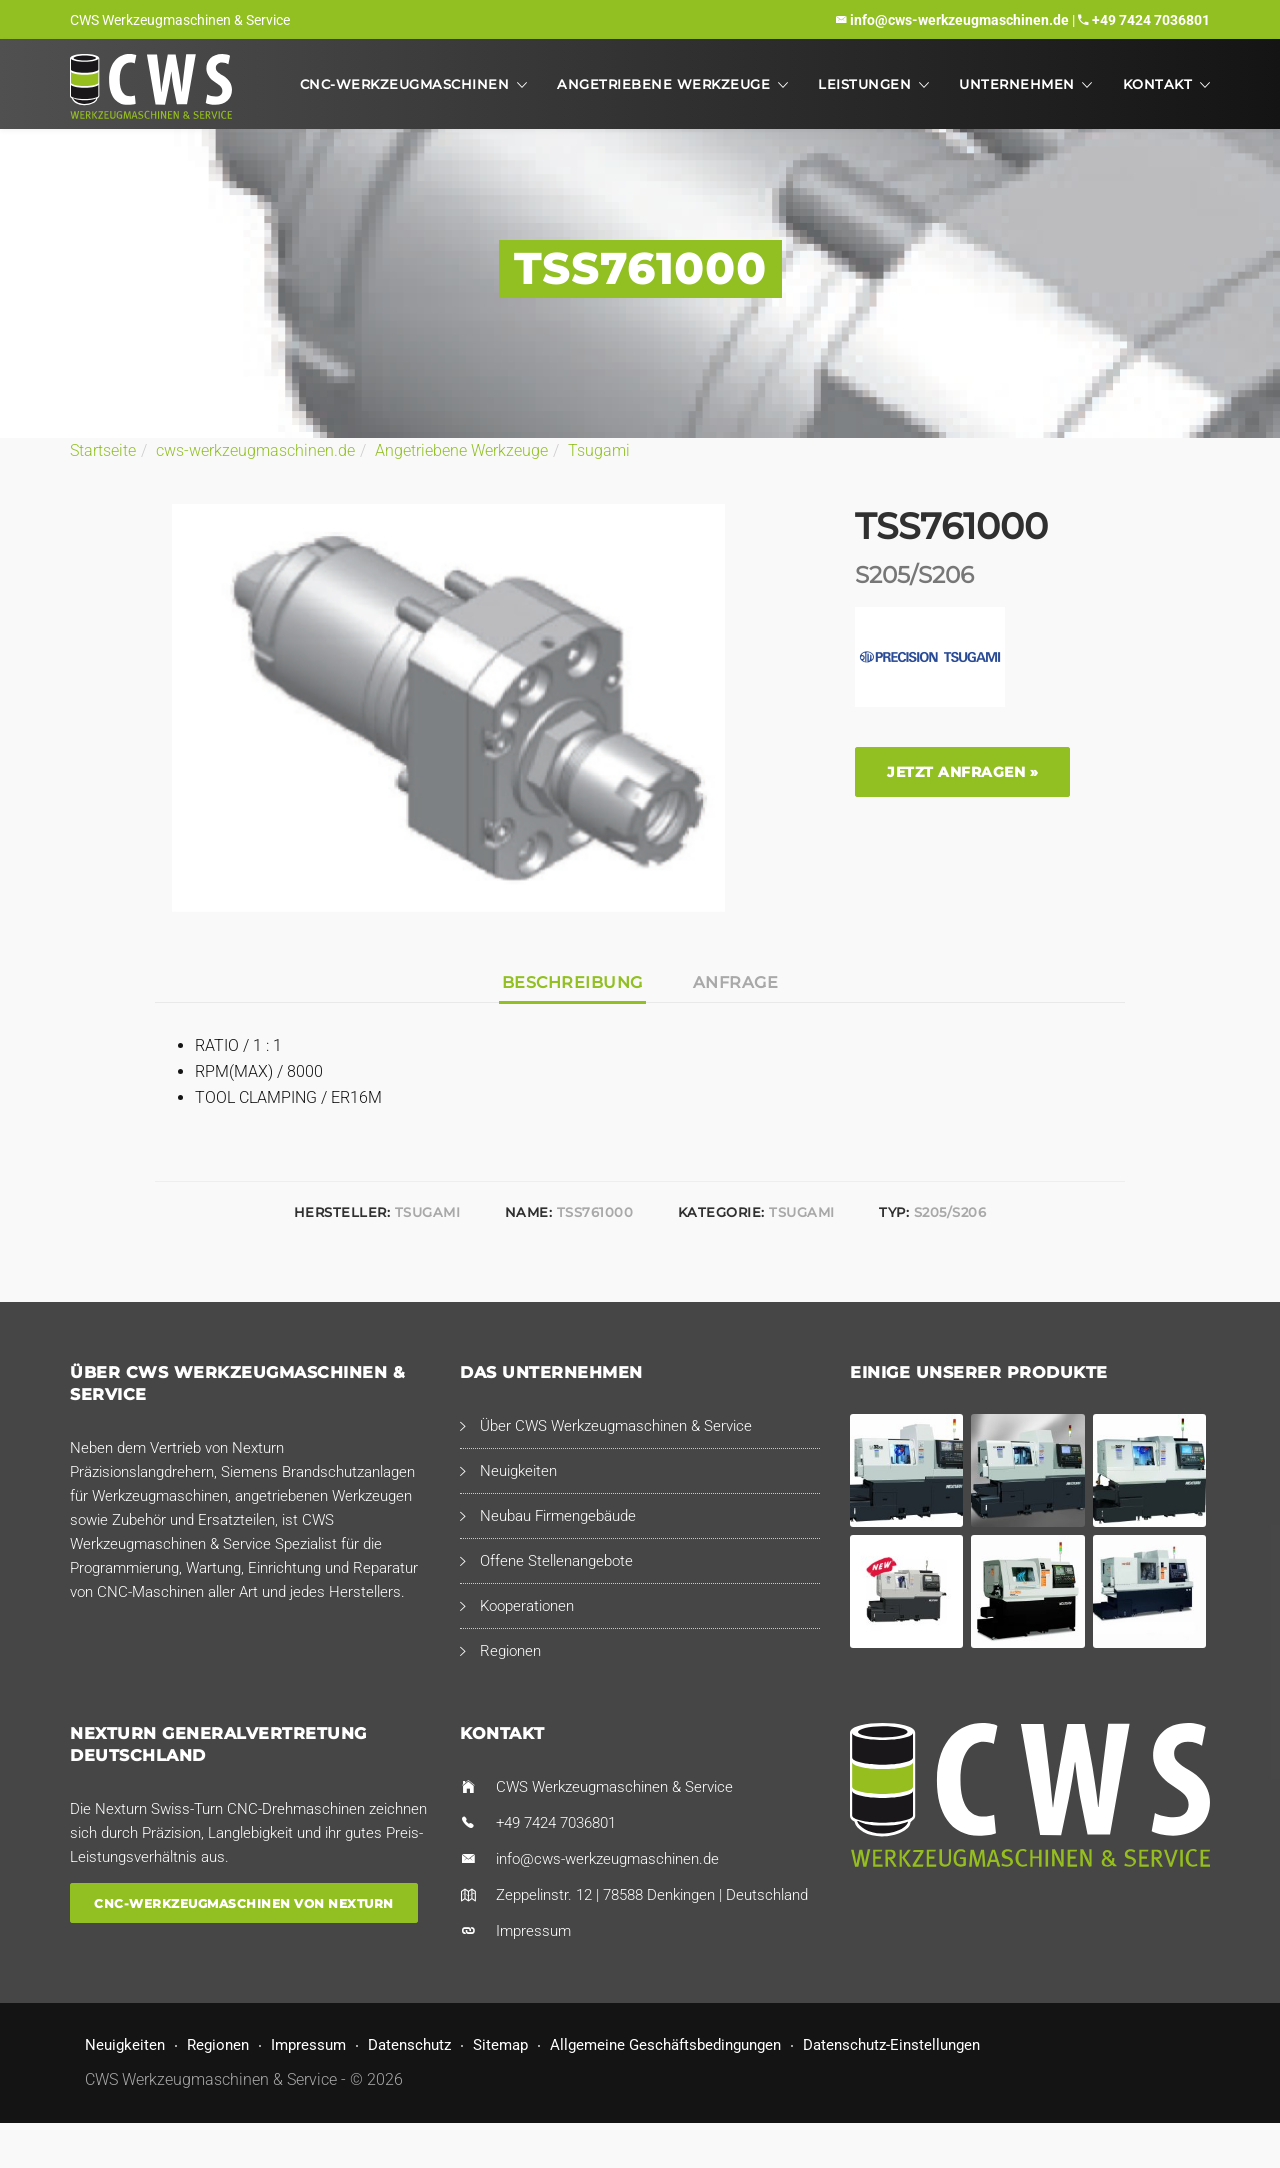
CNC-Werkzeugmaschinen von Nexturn (244, 1903)
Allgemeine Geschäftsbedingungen (665, 2045)
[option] (448, 708)
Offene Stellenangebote (556, 1561)
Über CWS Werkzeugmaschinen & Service (616, 1426)
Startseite (103, 450)
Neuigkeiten (518, 1471)
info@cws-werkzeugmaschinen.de (959, 20)
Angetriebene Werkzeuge (663, 84)
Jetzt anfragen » (962, 772)
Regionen (510, 1651)
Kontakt (1158, 84)
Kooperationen (527, 1606)
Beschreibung (572, 982)
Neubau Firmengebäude (558, 1516)
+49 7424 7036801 (1151, 20)
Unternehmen (1017, 84)
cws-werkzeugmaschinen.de (255, 450)
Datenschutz (409, 2045)
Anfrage (736, 982)
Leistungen (864, 84)
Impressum (533, 1931)
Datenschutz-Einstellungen (891, 2045)
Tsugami (599, 450)
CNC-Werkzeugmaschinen (405, 84)
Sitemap (500, 2045)
